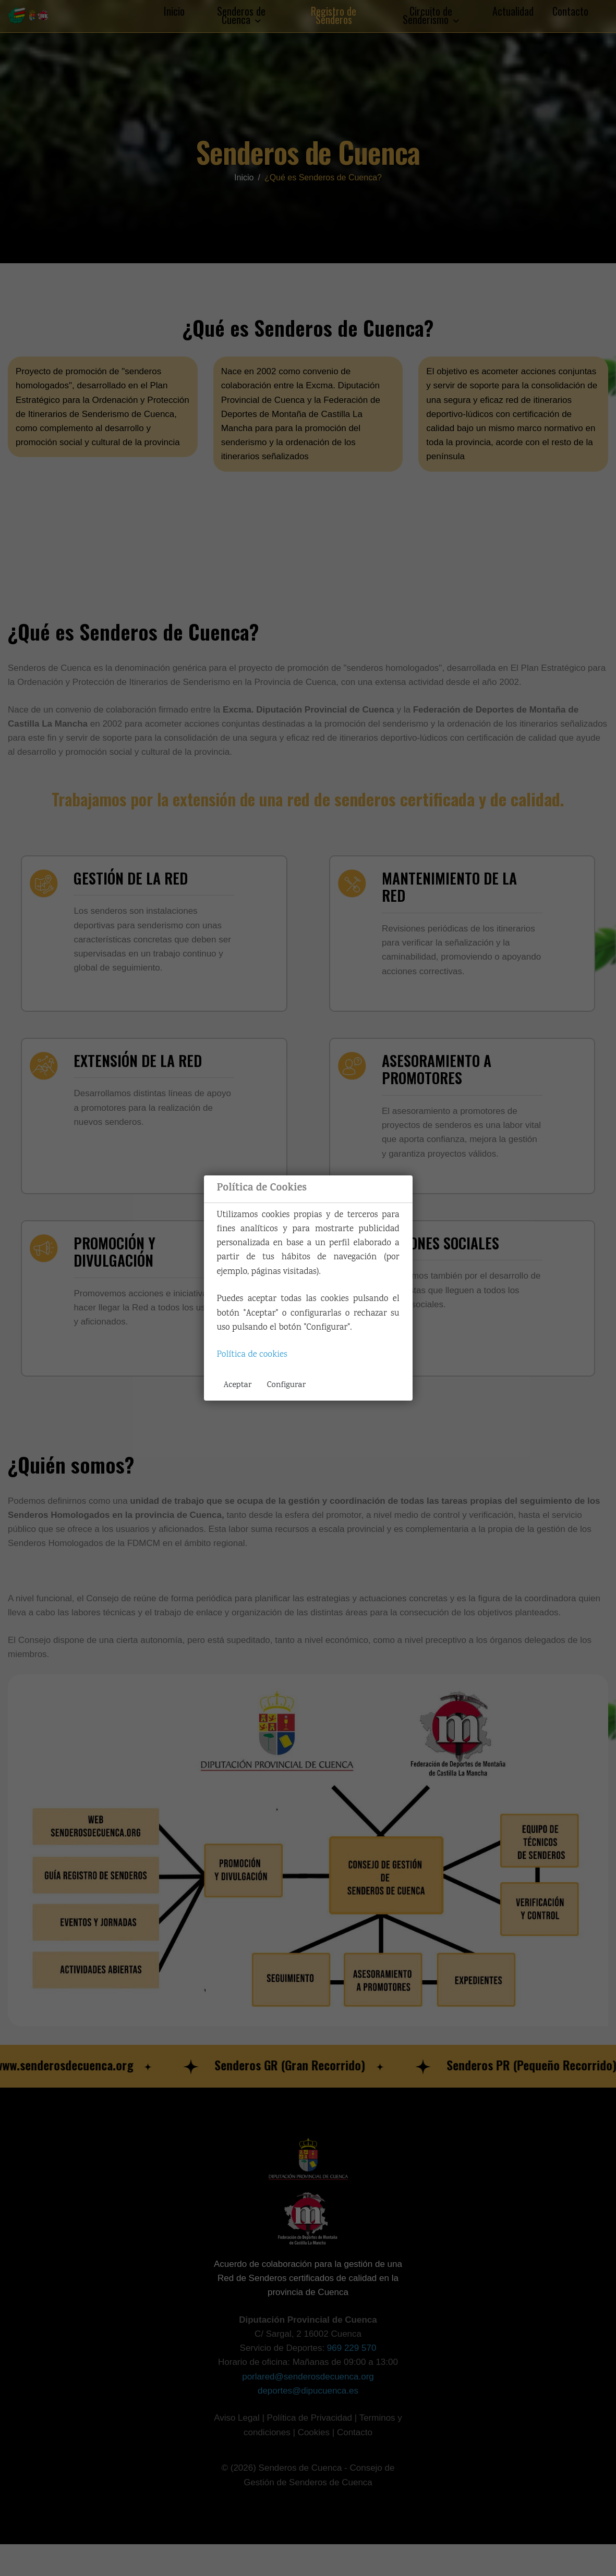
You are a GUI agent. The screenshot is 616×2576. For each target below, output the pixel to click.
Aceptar (238, 1385)
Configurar (286, 1385)
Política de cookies (252, 1354)
